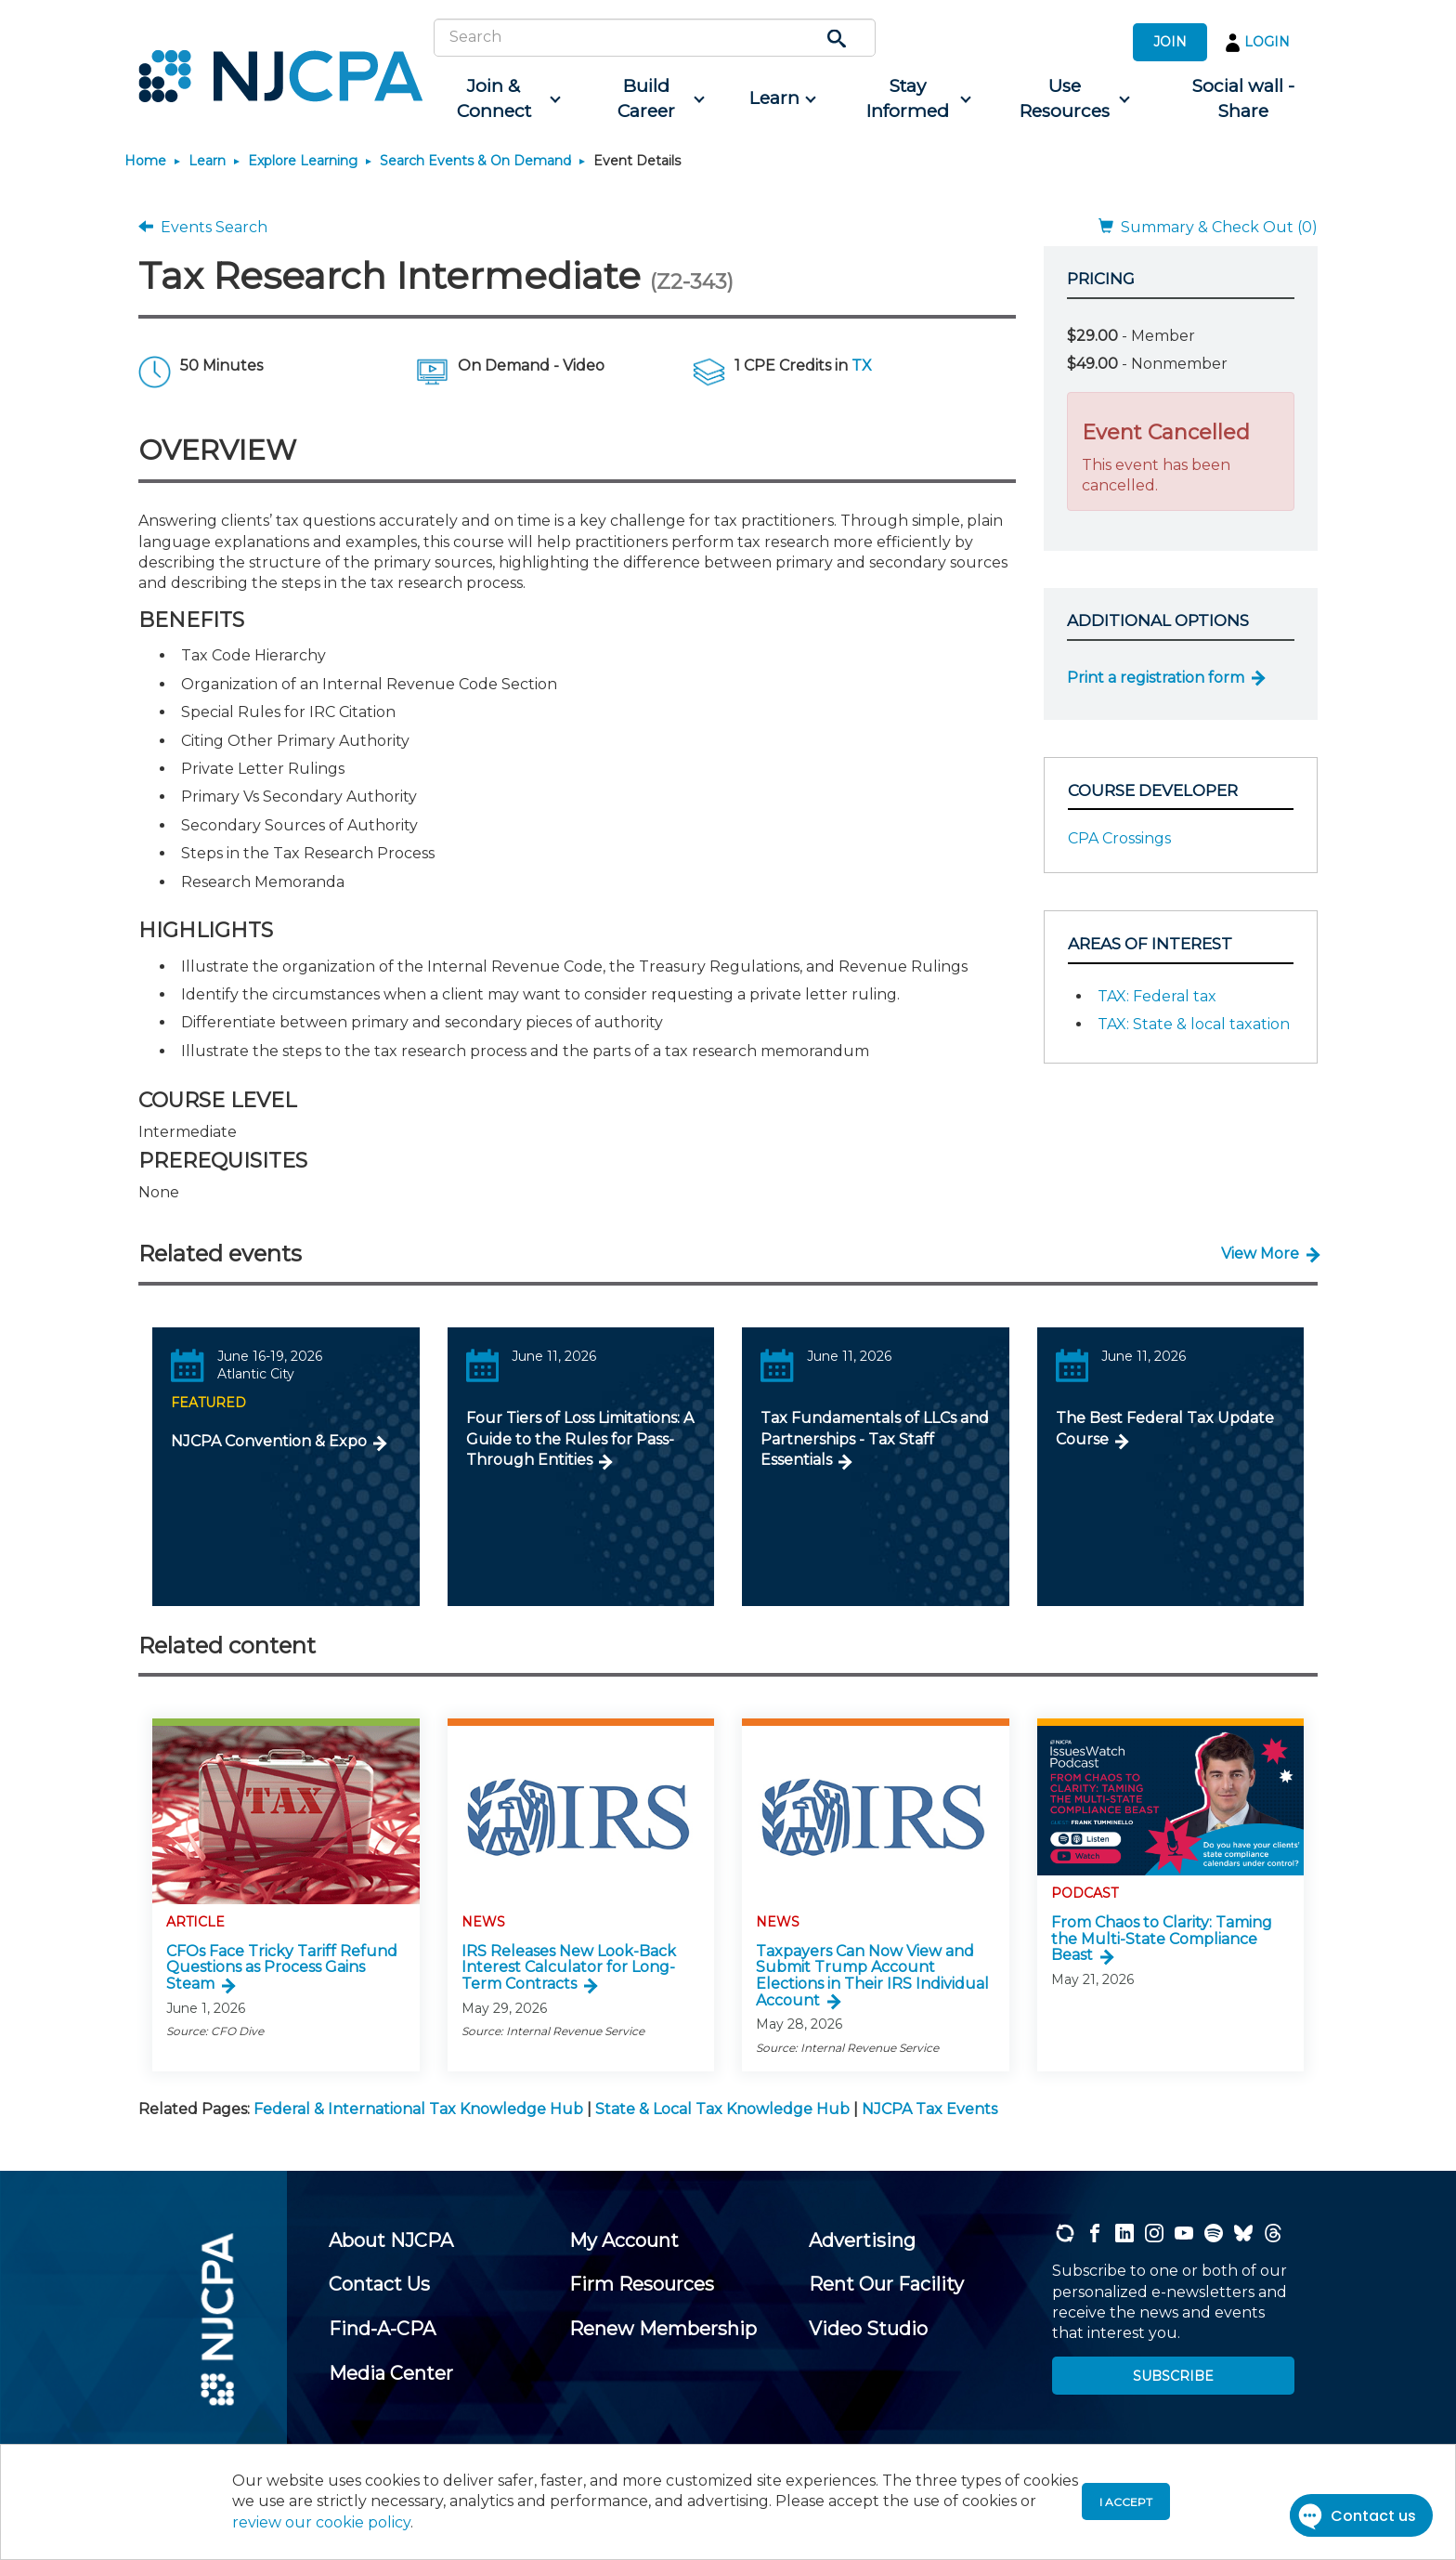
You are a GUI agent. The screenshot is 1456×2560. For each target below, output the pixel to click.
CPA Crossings (1119, 838)
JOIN (1170, 41)
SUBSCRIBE (1173, 2376)
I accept (1125, 2502)
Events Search (202, 227)
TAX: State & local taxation (1194, 1024)
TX (862, 365)
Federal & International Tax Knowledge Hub (418, 2109)
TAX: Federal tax (1157, 996)
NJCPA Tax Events (929, 2109)
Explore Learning (303, 160)
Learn (207, 160)
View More (1260, 1253)
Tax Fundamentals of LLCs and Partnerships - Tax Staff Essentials (874, 1439)
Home (145, 160)
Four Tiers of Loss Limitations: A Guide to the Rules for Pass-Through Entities (580, 1439)
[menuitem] (501, 99)
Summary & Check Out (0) (1208, 227)
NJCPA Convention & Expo (269, 1441)
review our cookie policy (321, 2522)
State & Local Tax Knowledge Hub (722, 2109)
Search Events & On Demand (475, 160)
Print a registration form (1155, 677)
